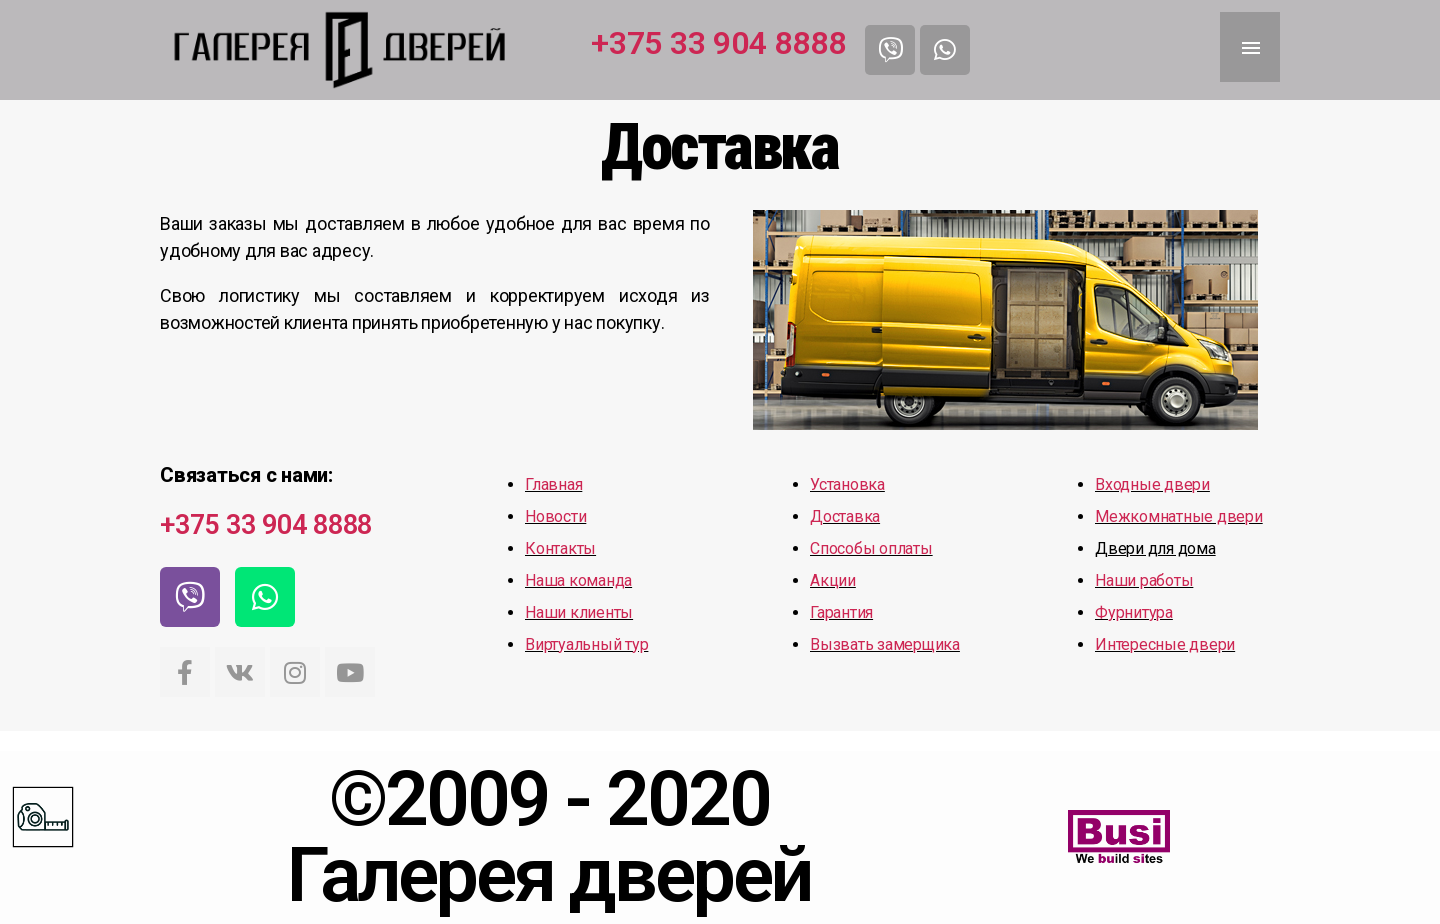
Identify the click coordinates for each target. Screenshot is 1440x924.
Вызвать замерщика (885, 644)
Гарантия (841, 612)
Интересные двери (1165, 644)
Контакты (560, 548)
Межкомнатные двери (1179, 516)
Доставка (845, 516)
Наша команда (578, 580)
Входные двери (1152, 484)
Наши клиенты (579, 612)
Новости (555, 516)
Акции (833, 580)
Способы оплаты (871, 548)
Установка (847, 484)
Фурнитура (1134, 612)
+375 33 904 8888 (718, 43)
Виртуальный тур (586, 644)
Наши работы (1144, 580)
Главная (553, 484)
